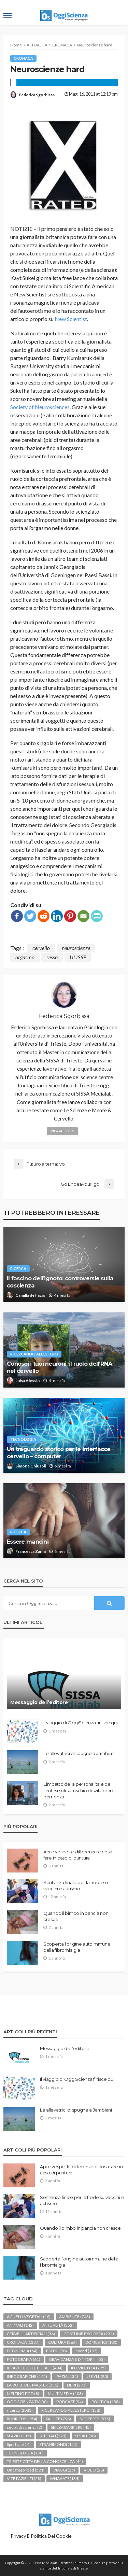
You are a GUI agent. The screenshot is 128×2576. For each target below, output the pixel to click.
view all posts (62, 1131)
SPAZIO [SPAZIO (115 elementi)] (19, 2435)
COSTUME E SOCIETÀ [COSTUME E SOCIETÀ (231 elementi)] (88, 2333)
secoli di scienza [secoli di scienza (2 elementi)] (24, 2427)
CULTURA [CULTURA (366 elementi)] (62, 2342)
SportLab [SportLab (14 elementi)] (19, 2444)
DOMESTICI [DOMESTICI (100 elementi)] (101, 2342)
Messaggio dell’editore (39, 1702)
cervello (41, 948)
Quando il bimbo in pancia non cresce (75, 1916)
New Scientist (71, 319)
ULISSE (78, 957)
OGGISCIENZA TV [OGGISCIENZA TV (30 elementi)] (27, 2401)
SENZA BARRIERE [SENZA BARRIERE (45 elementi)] (71, 2427)
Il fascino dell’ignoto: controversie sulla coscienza (60, 1282)
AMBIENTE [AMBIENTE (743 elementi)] (74, 2316)
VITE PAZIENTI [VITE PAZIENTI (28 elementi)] (24, 2478)
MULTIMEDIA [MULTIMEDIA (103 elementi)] (65, 2393)
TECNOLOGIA (23, 1439)
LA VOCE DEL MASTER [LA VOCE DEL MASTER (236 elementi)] (32, 2384)
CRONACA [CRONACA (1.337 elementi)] (23, 2342)
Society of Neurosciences (40, 407)
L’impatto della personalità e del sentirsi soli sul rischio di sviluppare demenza (79, 1790)
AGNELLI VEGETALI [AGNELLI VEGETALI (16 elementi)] (29, 2316)
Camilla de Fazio (30, 1295)
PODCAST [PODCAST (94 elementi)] (69, 2401)
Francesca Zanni (30, 1551)
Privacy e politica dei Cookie (41, 2536)
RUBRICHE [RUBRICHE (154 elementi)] (22, 2418)
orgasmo (24, 957)
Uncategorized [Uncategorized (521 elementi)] (26, 2470)
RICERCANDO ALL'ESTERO (34, 1354)
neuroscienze (76, 948)
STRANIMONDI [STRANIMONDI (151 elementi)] (58, 2444)
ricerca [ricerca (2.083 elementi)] (20, 2410)
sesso (52, 957)
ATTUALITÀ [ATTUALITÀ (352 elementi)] (58, 2325)
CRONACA (23, 58)
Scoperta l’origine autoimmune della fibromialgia (76, 1947)
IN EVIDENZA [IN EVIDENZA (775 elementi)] (88, 2367)
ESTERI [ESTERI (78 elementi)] (56, 2350)
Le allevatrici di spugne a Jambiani (79, 1753)
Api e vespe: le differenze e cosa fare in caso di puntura (77, 1855)
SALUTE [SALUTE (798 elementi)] (58, 2418)
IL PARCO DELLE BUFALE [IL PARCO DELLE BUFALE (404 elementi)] (34, 2367)
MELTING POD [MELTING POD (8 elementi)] (23, 2393)
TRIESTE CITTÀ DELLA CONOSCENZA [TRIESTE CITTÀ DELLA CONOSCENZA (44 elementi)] (45, 2461)
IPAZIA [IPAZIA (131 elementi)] (67, 2376)
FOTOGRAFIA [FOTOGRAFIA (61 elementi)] (23, 2359)
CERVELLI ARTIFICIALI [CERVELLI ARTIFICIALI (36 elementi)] (31, 2333)
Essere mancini (27, 1541)
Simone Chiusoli (30, 1465)
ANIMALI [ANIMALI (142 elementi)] (20, 2325)
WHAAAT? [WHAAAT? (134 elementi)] (65, 2478)
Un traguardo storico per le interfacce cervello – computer (59, 1453)
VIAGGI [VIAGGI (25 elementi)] (64, 2470)
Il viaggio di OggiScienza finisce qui (80, 1722)
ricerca (18, 1268)
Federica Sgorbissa (37, 94)
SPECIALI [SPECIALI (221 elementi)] (53, 2435)
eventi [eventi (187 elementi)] (86, 2350)
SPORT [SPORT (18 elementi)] (85, 2435)
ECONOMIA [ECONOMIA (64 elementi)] (22, 2350)
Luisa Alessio (27, 1380)
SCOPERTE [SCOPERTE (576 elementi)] (95, 2418)
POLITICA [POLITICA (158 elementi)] (105, 2401)
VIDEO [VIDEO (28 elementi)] (94, 2470)
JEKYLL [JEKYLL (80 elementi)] (97, 2376)
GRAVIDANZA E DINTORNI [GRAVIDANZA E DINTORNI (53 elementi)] (77, 2359)
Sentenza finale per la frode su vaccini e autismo (75, 1885)
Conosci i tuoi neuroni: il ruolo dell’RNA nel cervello (59, 1367)
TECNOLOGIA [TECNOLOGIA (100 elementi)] (25, 2452)
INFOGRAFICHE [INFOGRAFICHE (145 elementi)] (27, 2376)
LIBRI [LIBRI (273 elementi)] (77, 2384)
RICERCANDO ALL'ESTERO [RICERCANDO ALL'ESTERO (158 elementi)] (70, 2410)
